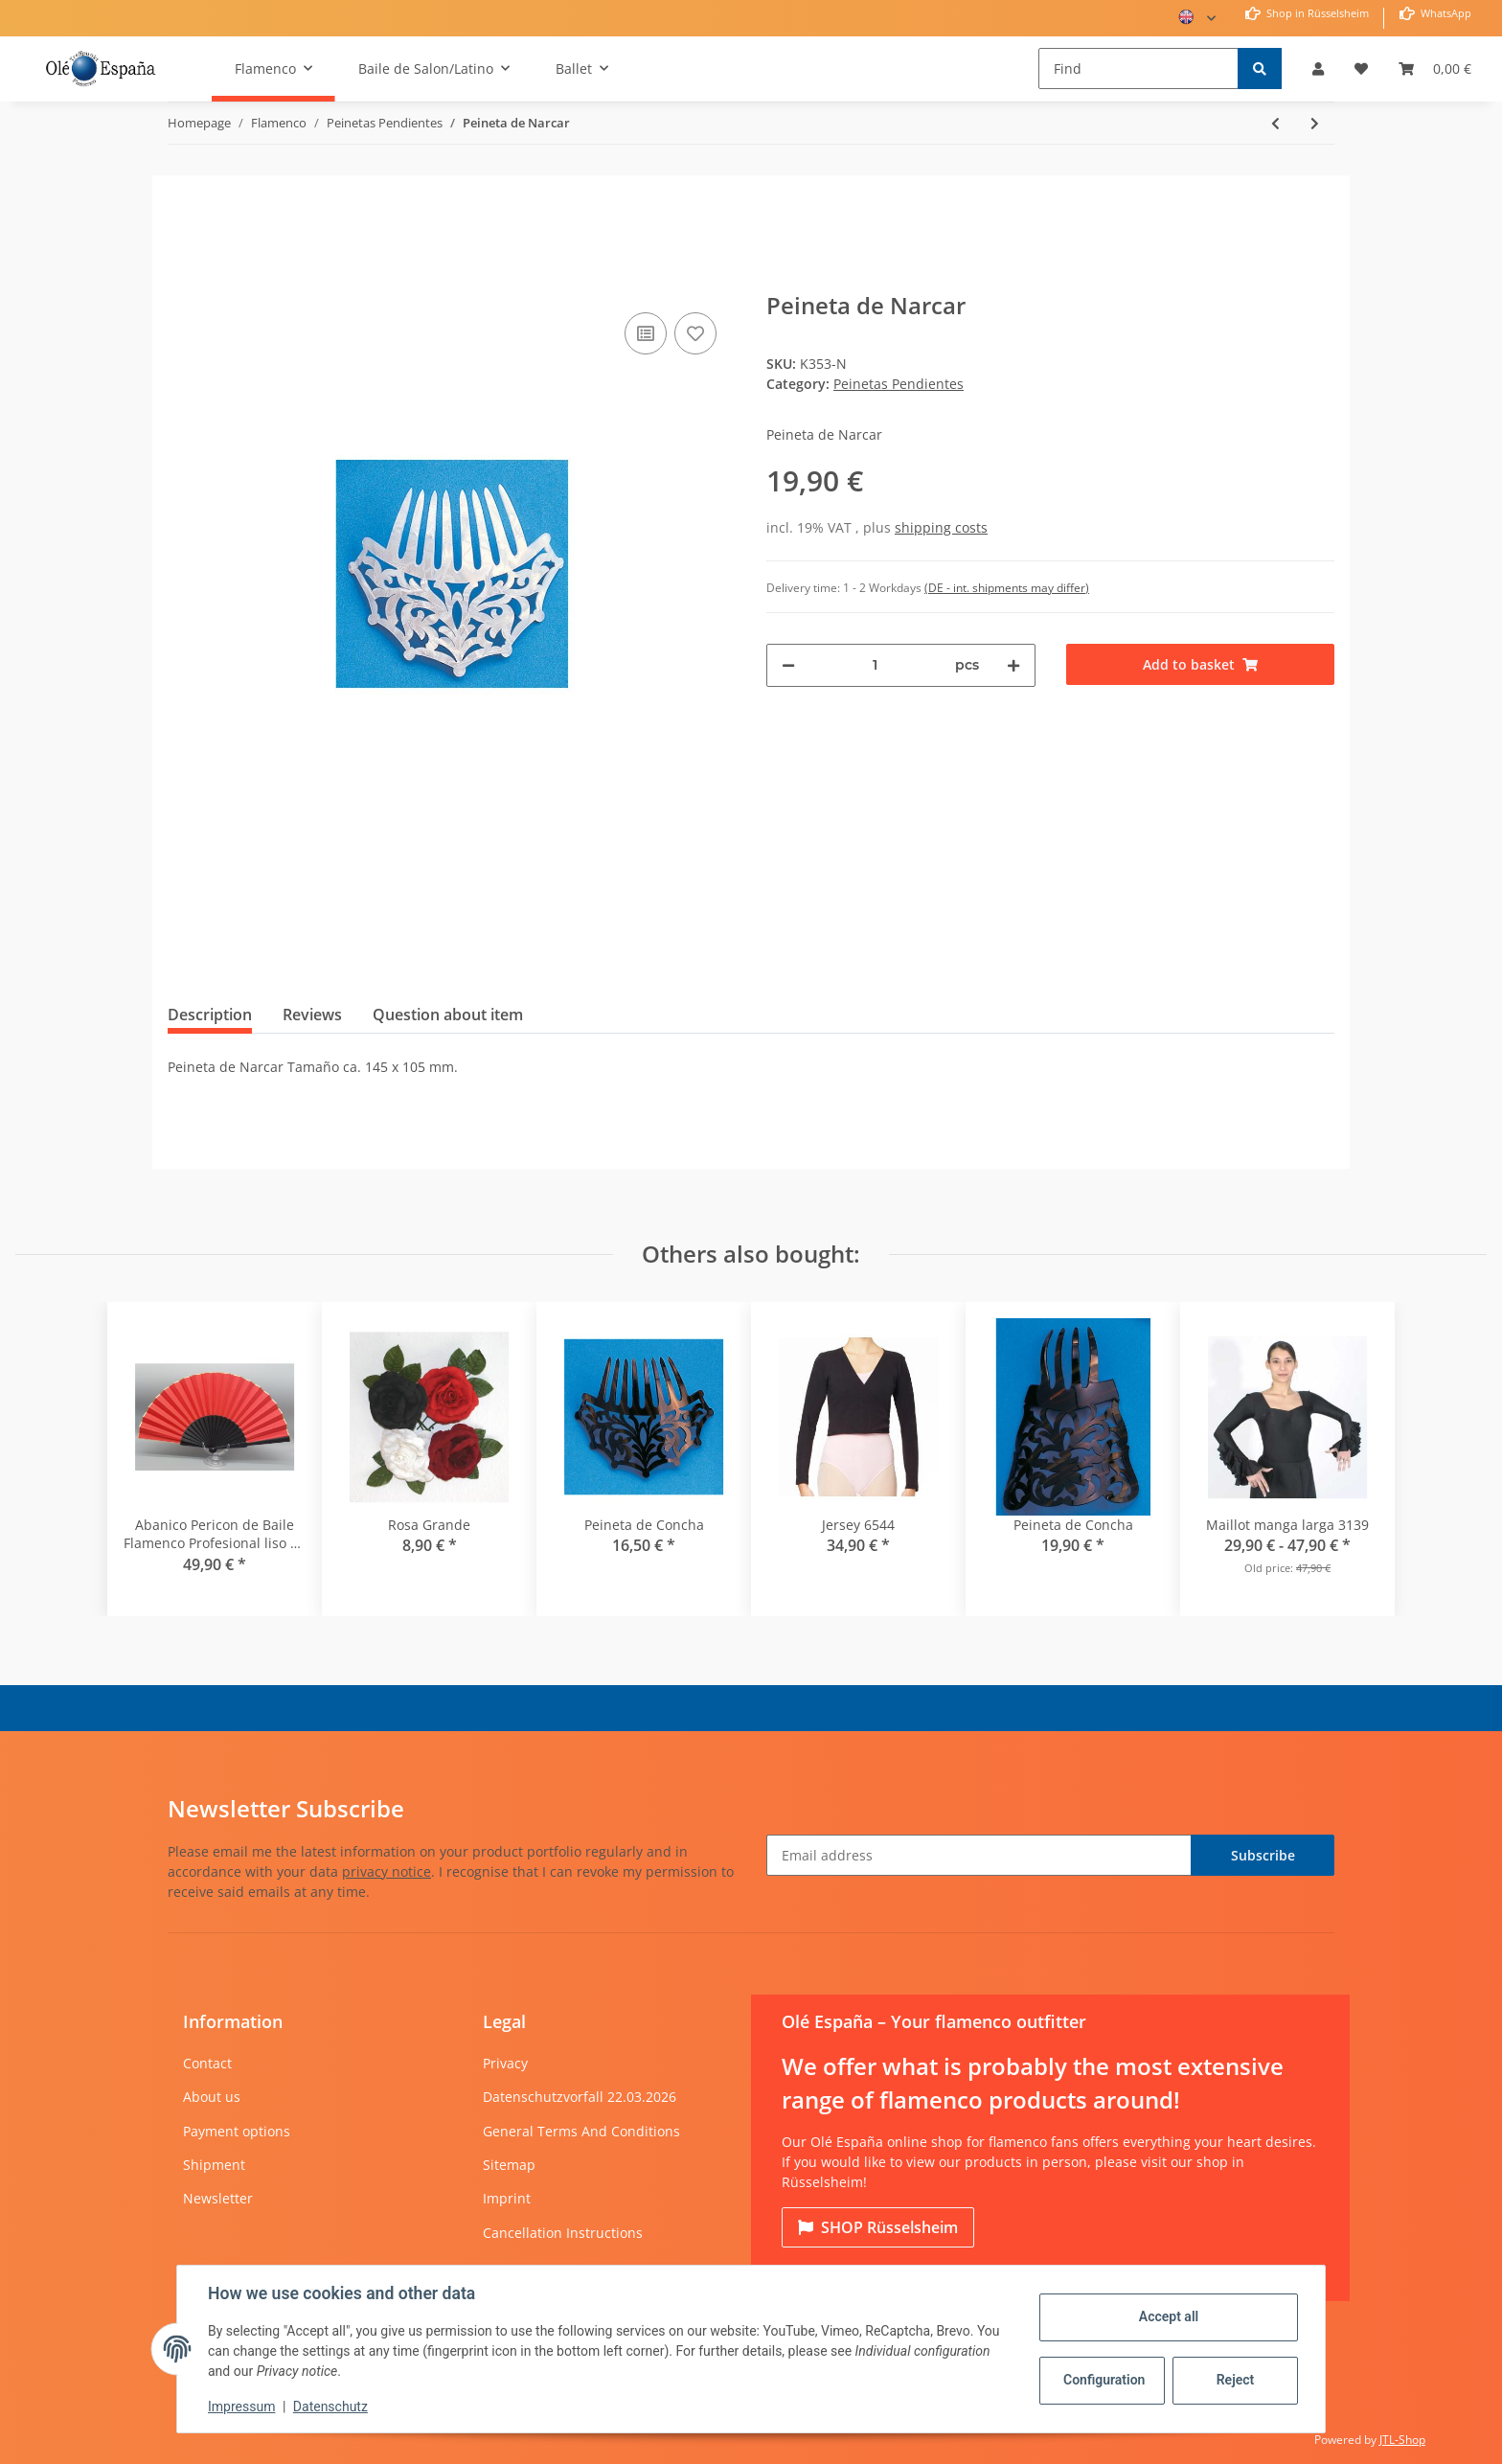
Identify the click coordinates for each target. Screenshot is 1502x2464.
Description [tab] (210, 1014)
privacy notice (386, 1871)
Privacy (505, 2063)
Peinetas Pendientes (898, 384)
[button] (1318, 68)
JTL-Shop (1402, 2439)
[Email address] (979, 1855)
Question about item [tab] (448, 1014)
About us (211, 2097)
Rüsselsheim (878, 2227)
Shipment (214, 2165)
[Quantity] (875, 665)
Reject (1236, 2379)
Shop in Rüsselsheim (1316, 13)
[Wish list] (1361, 68)
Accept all (1168, 2316)
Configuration (1104, 2379)
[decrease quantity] (788, 665)
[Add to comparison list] (646, 333)
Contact (207, 2063)
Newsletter (218, 2198)
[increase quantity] (1013, 665)
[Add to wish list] (695, 333)
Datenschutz (330, 2406)
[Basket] (1435, 68)
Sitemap (509, 2165)
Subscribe (1263, 1855)
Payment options (236, 2131)
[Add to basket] (183, 278)
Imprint (507, 2198)
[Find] (1138, 68)
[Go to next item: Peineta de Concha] (1314, 123)
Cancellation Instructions (563, 2233)
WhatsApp (1444, 13)
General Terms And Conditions (581, 2131)
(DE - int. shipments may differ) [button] (1006, 588)
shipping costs (941, 527)
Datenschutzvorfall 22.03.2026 (579, 2097)
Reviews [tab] (312, 1014)
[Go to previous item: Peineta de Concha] (1275, 123)
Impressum (241, 2406)
